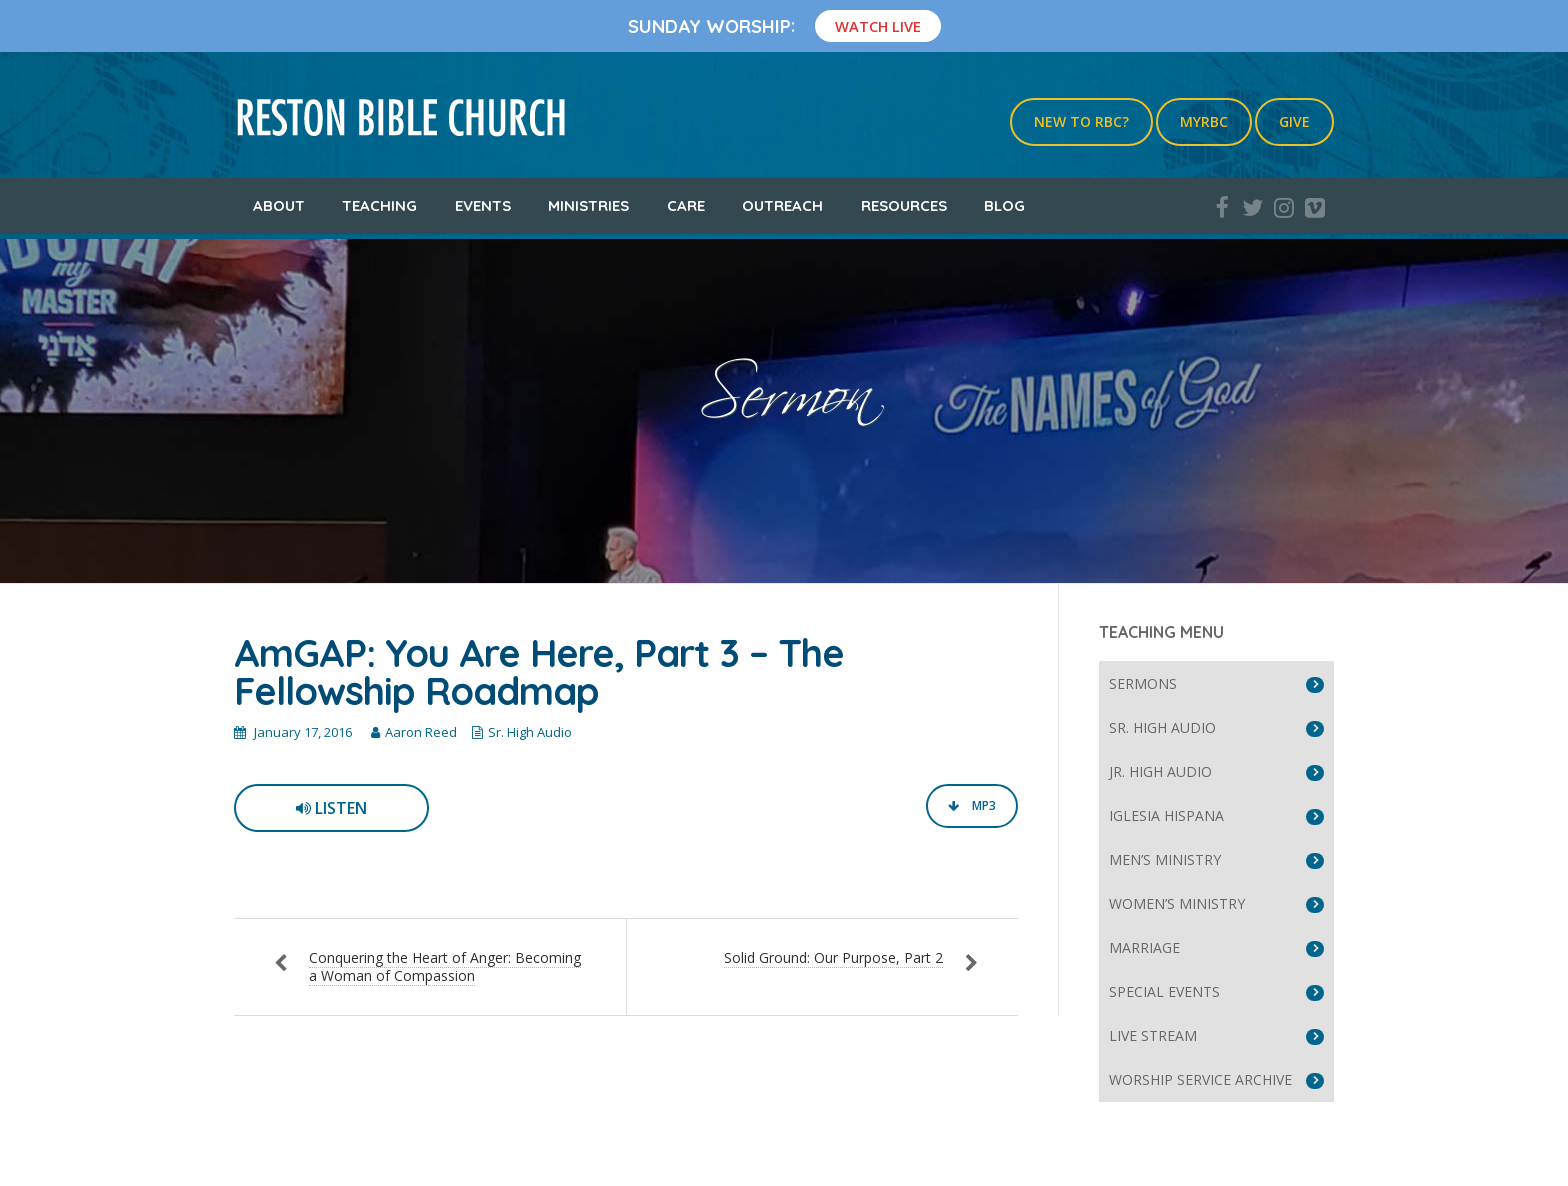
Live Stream (1153, 1035)
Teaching (379, 205)
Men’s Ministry (1165, 859)
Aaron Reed (421, 732)
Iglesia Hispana (1166, 815)
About (279, 205)
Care (686, 205)
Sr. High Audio (530, 732)
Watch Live (878, 26)
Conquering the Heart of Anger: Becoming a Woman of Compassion (445, 966)
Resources (904, 205)
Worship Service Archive (1200, 1079)
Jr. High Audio (1160, 771)
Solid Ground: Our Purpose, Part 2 (833, 957)
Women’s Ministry (1177, 903)
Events (483, 205)
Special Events (1164, 991)
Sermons (1143, 683)
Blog (1004, 205)
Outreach (782, 205)
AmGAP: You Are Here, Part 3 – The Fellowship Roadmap (539, 672)
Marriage (1144, 947)
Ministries (588, 205)
